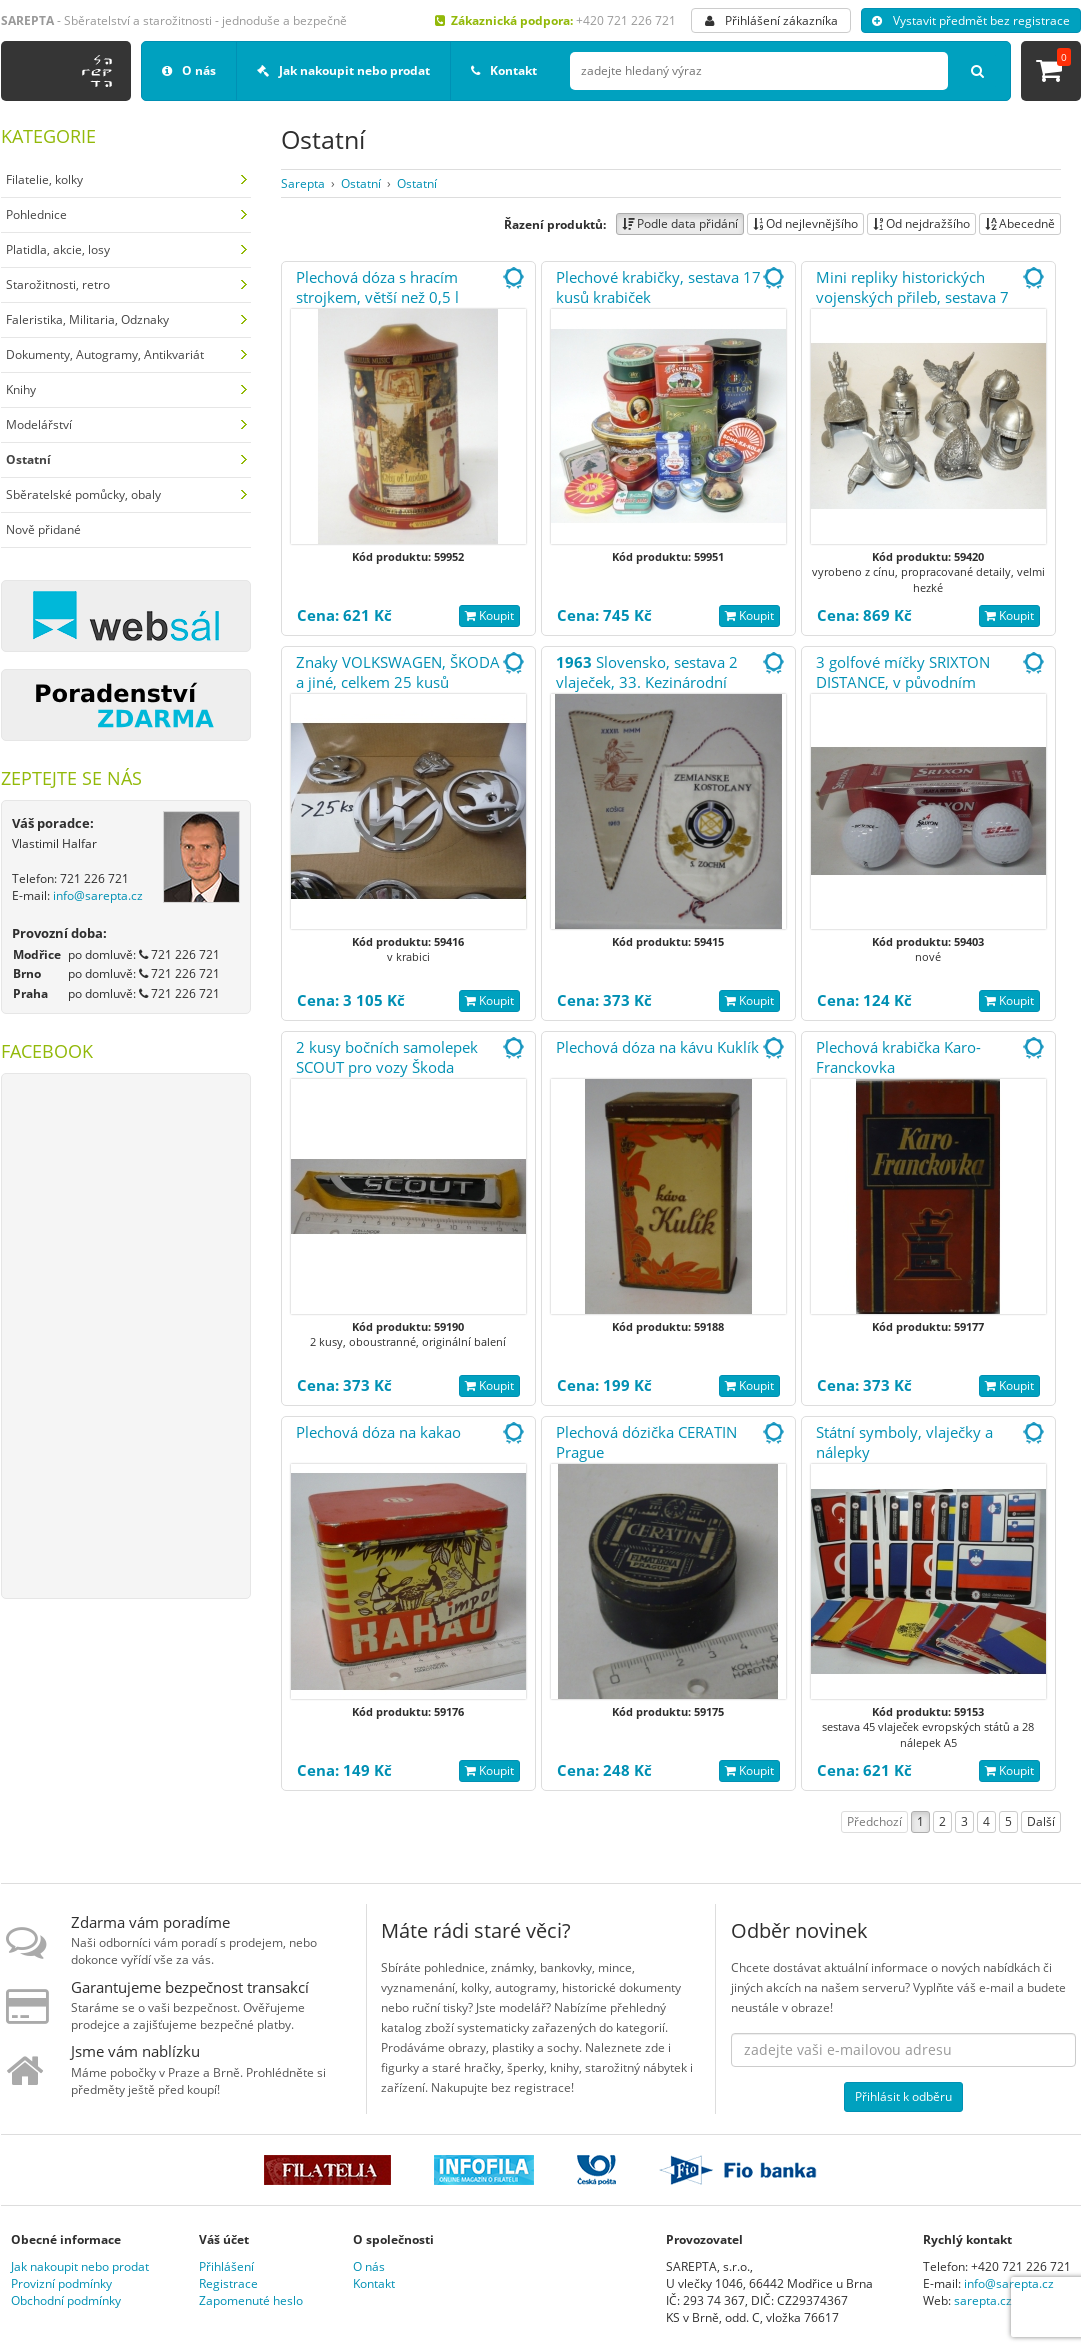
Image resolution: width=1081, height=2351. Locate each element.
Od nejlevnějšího (805, 223)
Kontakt (504, 70)
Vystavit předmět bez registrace (971, 20)
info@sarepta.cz (98, 895)
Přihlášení (226, 2266)
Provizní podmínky (61, 2283)
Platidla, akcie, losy (58, 249)
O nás (189, 70)
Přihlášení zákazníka (771, 20)
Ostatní (361, 183)
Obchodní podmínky (66, 2300)
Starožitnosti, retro (58, 284)
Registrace (228, 2283)
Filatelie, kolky (44, 179)
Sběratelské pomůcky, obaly (83, 494)
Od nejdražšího (921, 223)
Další (1041, 1821)
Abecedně (1020, 223)
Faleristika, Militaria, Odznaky (87, 319)
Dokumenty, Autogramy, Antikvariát (105, 354)
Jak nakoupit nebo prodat (343, 70)
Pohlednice (36, 214)
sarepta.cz (983, 2300)
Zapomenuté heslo (251, 2300)
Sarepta (303, 183)
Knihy (21, 389)
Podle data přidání (680, 223)
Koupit (489, 615)
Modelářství (39, 424)
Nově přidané (43, 529)
